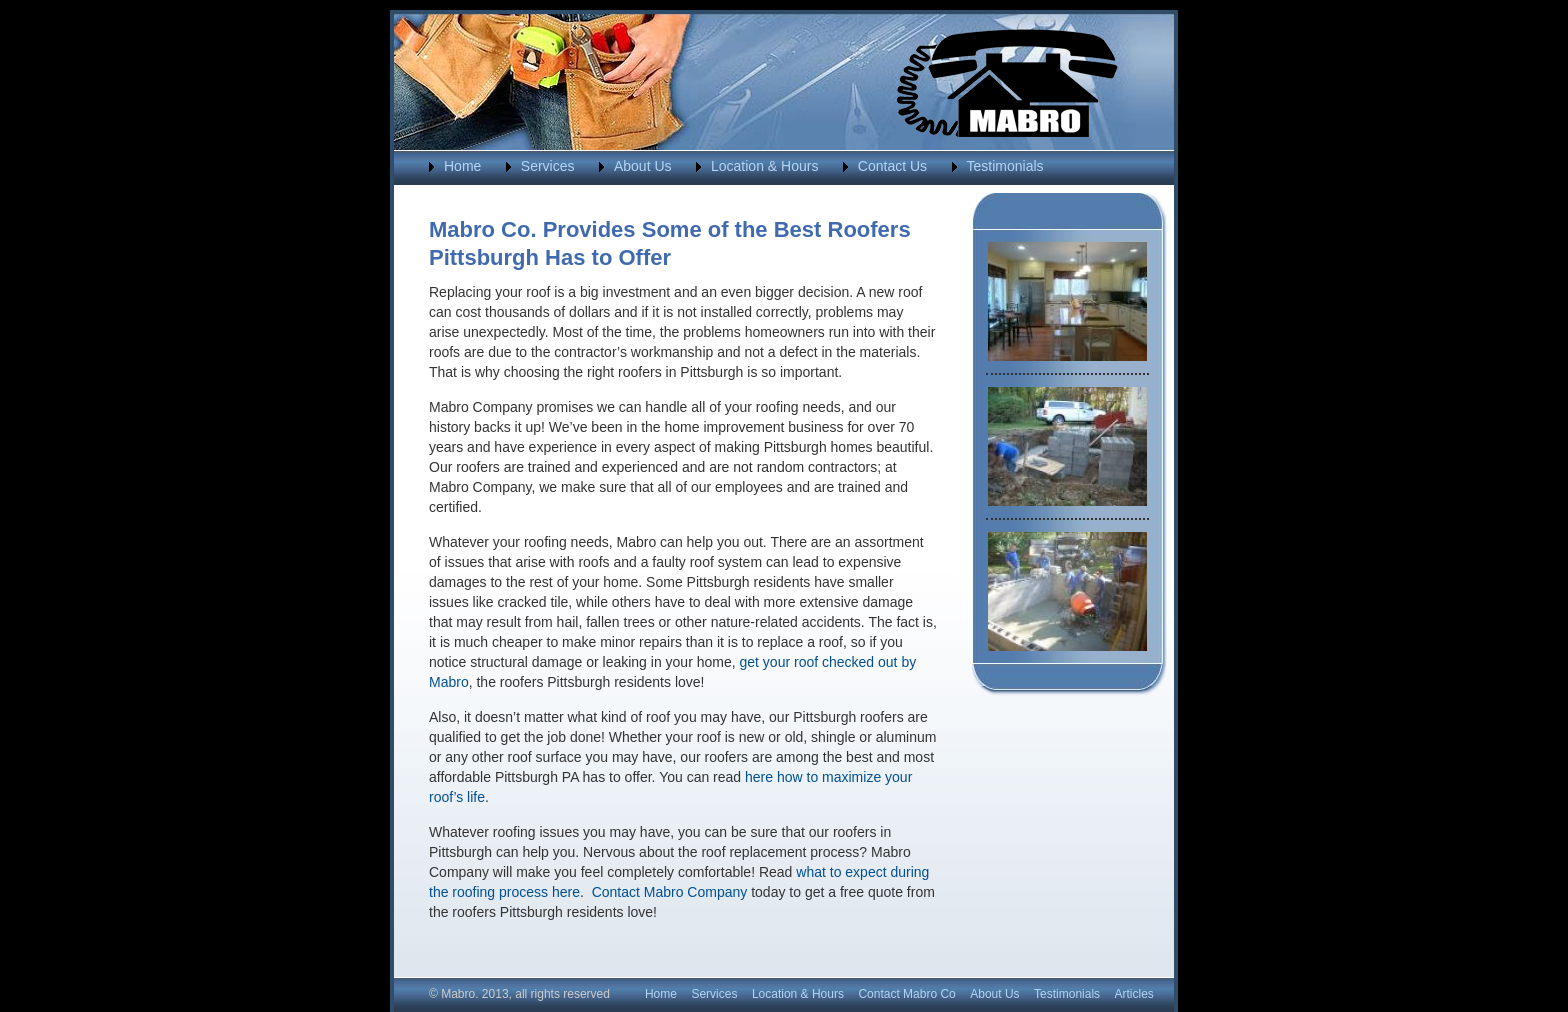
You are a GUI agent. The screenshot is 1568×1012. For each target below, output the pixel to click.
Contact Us (892, 166)
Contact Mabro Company (670, 892)
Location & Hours (764, 166)
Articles (1134, 994)
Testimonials (1005, 166)
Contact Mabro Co (906, 994)
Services (548, 166)
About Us (643, 166)
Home (462, 166)
